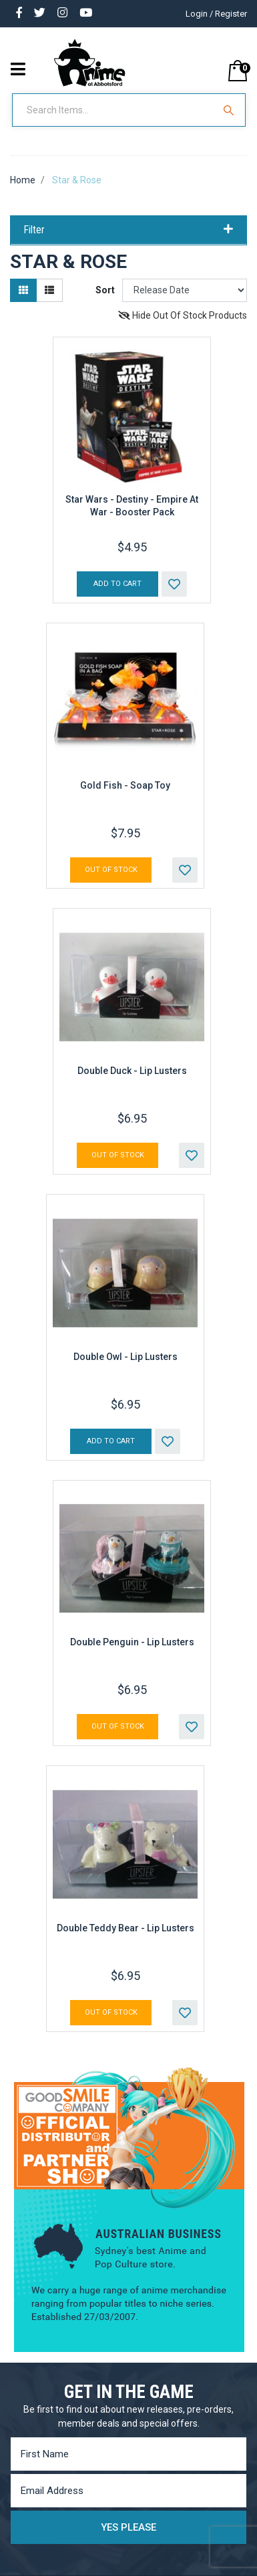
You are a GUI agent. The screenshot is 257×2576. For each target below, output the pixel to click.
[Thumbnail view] (23, 290)
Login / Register (216, 14)
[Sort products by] (184, 290)
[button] (174, 584)
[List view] (49, 290)
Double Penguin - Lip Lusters (132, 1642)
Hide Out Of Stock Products (182, 315)
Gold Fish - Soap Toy (125, 785)
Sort (105, 290)
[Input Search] (114, 110)
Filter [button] (128, 230)
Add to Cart (117, 583)
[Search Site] (230, 110)
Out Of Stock (111, 869)
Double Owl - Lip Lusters (125, 1356)
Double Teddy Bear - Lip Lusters (125, 1928)
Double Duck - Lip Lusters (132, 1070)
